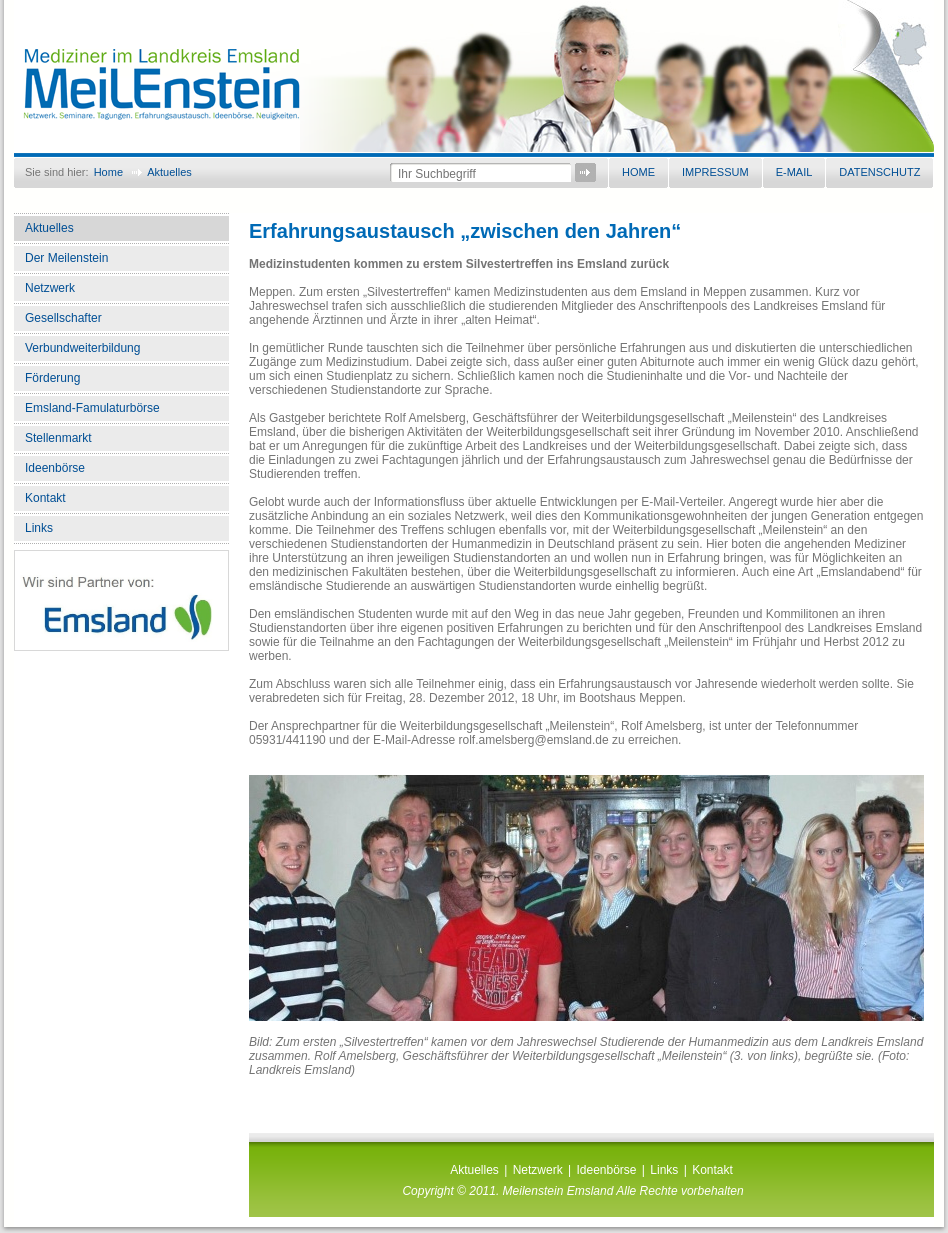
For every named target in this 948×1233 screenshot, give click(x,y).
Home (108, 172)
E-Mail (794, 172)
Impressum (715, 172)
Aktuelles (169, 172)
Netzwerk (50, 288)
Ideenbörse (55, 468)
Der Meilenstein (66, 258)
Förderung (52, 378)
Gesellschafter (63, 318)
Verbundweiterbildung (82, 348)
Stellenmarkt (58, 438)
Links (39, 528)
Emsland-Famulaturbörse (92, 408)
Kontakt (45, 498)
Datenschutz (879, 172)
